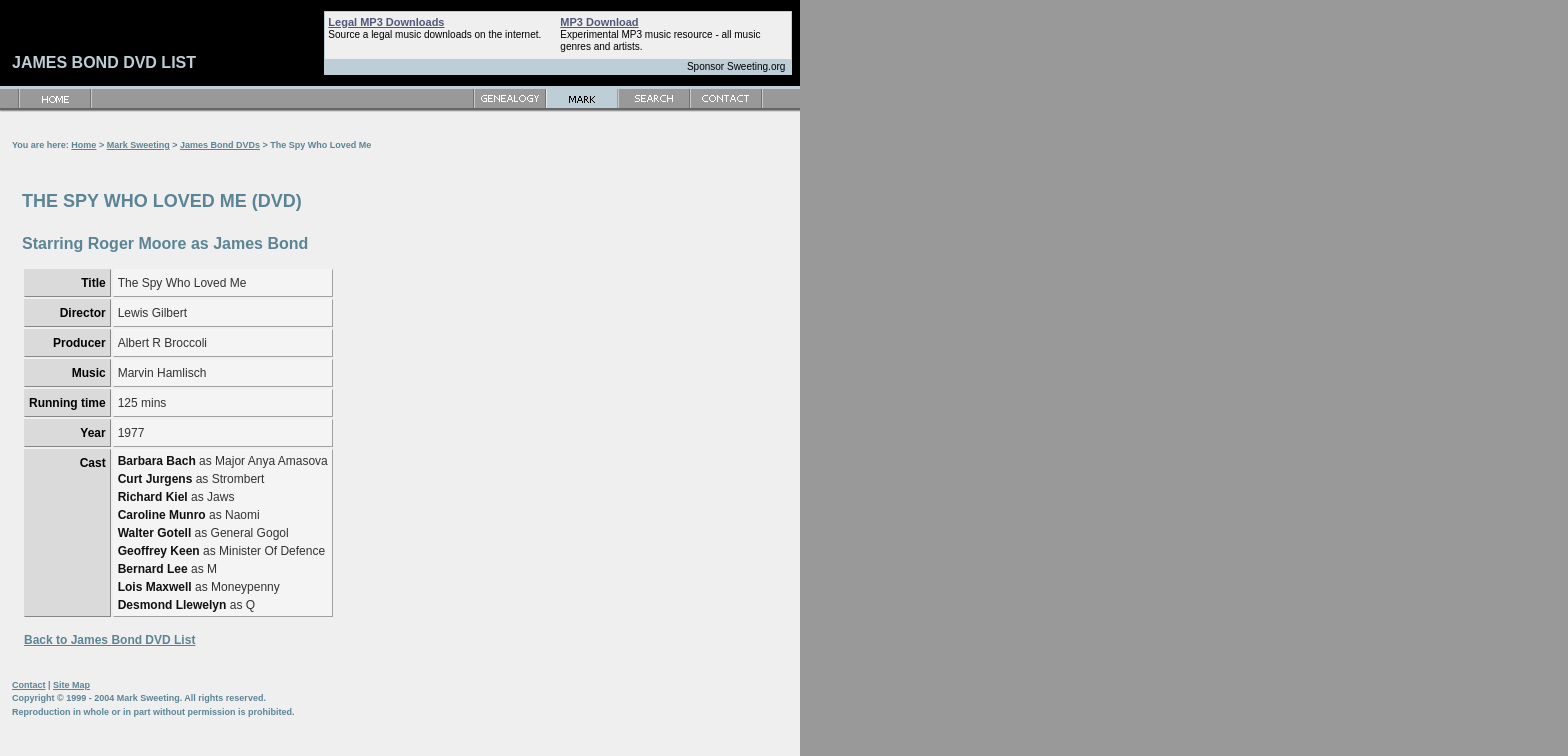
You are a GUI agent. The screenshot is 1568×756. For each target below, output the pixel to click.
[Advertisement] (728, 410)
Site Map (71, 685)
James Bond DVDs (220, 145)
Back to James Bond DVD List (109, 640)
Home (83, 145)
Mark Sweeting (138, 145)
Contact (29, 685)
